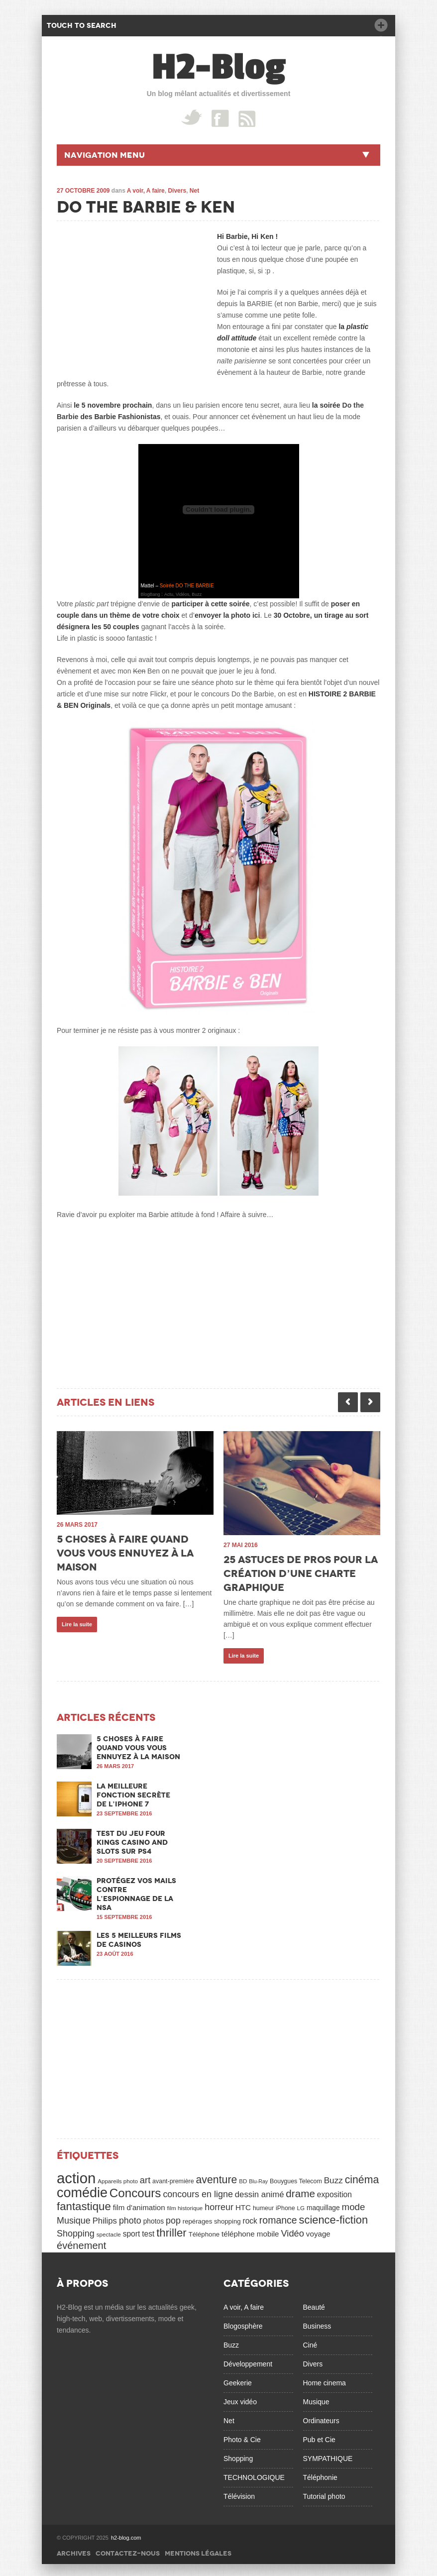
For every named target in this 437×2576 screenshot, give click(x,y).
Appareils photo (118, 2178)
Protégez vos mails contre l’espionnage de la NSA (136, 1891)
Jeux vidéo (240, 2399)
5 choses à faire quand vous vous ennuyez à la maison (125, 1553)
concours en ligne (197, 2191)
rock (250, 2218)
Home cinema (324, 2380)
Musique (74, 2218)
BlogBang (150, 594)
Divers (177, 190)
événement (81, 2242)
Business (317, 2323)
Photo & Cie (242, 2437)
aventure (216, 2177)
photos (153, 2218)
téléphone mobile (250, 2231)
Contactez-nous (128, 2550)
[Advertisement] (131, 293)
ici (256, 615)
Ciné (310, 2342)
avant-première (173, 2178)
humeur (263, 2205)
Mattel (147, 585)
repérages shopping (212, 2218)
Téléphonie (320, 2474)
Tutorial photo (324, 2493)
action (76, 2175)
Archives (74, 2550)
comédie (82, 2189)
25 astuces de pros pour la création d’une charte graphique (300, 1573)
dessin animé (259, 2191)
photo (130, 2218)
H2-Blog (219, 67)
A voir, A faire (146, 190)
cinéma (362, 2177)
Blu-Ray (258, 2178)
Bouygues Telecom (296, 2178)
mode (353, 2204)
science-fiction (333, 2217)
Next (370, 1402)
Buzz (333, 2177)
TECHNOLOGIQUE (254, 2474)
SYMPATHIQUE (328, 2456)
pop (173, 2218)
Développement (247, 2361)
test (148, 2231)
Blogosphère (243, 2323)
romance (278, 2217)
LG (301, 2205)
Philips (105, 2218)
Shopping (76, 2231)
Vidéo (292, 2230)
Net (194, 190)
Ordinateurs (321, 2418)
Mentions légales (198, 2550)
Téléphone (204, 2231)
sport (131, 2231)
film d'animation (139, 2204)
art (145, 2177)
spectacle (109, 2231)
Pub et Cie (319, 2437)
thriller (171, 2230)
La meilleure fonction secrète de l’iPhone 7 (133, 1792)
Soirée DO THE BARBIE (187, 585)
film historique (185, 2205)
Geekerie (237, 2380)
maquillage (323, 2205)
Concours (135, 2190)
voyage (318, 2231)
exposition (334, 2191)
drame (300, 2190)
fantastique (84, 2203)
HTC (243, 2204)
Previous (348, 1402)
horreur (219, 2204)
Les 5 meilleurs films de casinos (139, 1937)
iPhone (285, 2205)
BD (243, 2178)
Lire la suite (77, 1624)
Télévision (239, 2493)
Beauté (314, 2304)
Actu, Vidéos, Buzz (183, 594)
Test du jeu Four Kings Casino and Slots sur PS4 (132, 1839)
